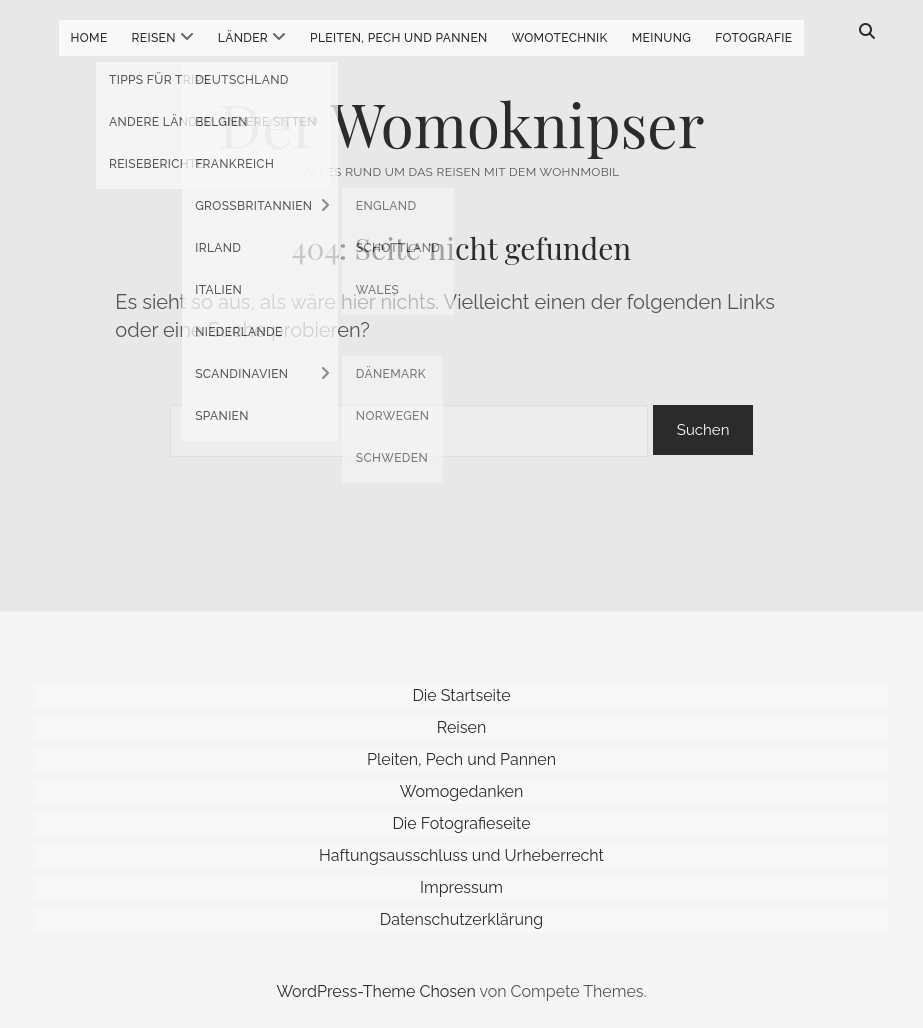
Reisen (154, 38)
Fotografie (753, 38)
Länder (243, 38)
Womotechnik (560, 38)
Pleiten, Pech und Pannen (399, 38)
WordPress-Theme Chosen (375, 991)
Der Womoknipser (462, 123)
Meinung (662, 38)
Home (89, 38)
